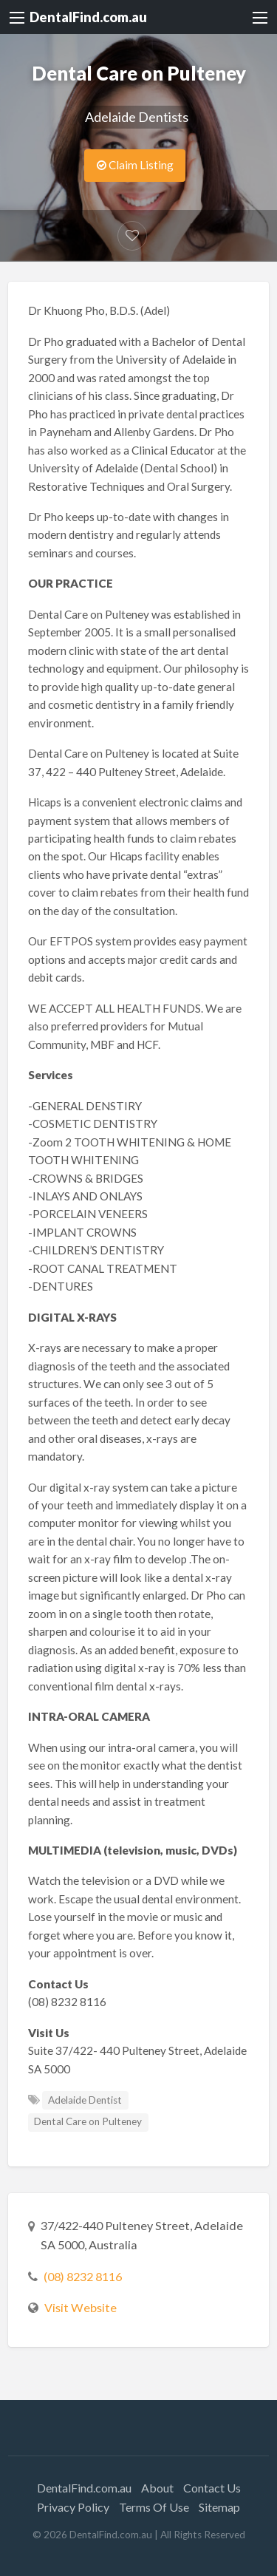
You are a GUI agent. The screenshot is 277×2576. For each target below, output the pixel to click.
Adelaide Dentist (85, 2100)
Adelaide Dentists (136, 117)
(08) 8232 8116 (83, 2276)
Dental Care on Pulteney (88, 2121)
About (157, 2488)
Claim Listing (135, 164)
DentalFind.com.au (88, 17)
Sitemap (219, 2507)
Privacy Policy (73, 2507)
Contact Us (212, 2488)
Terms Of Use (154, 2507)
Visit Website (80, 2307)
